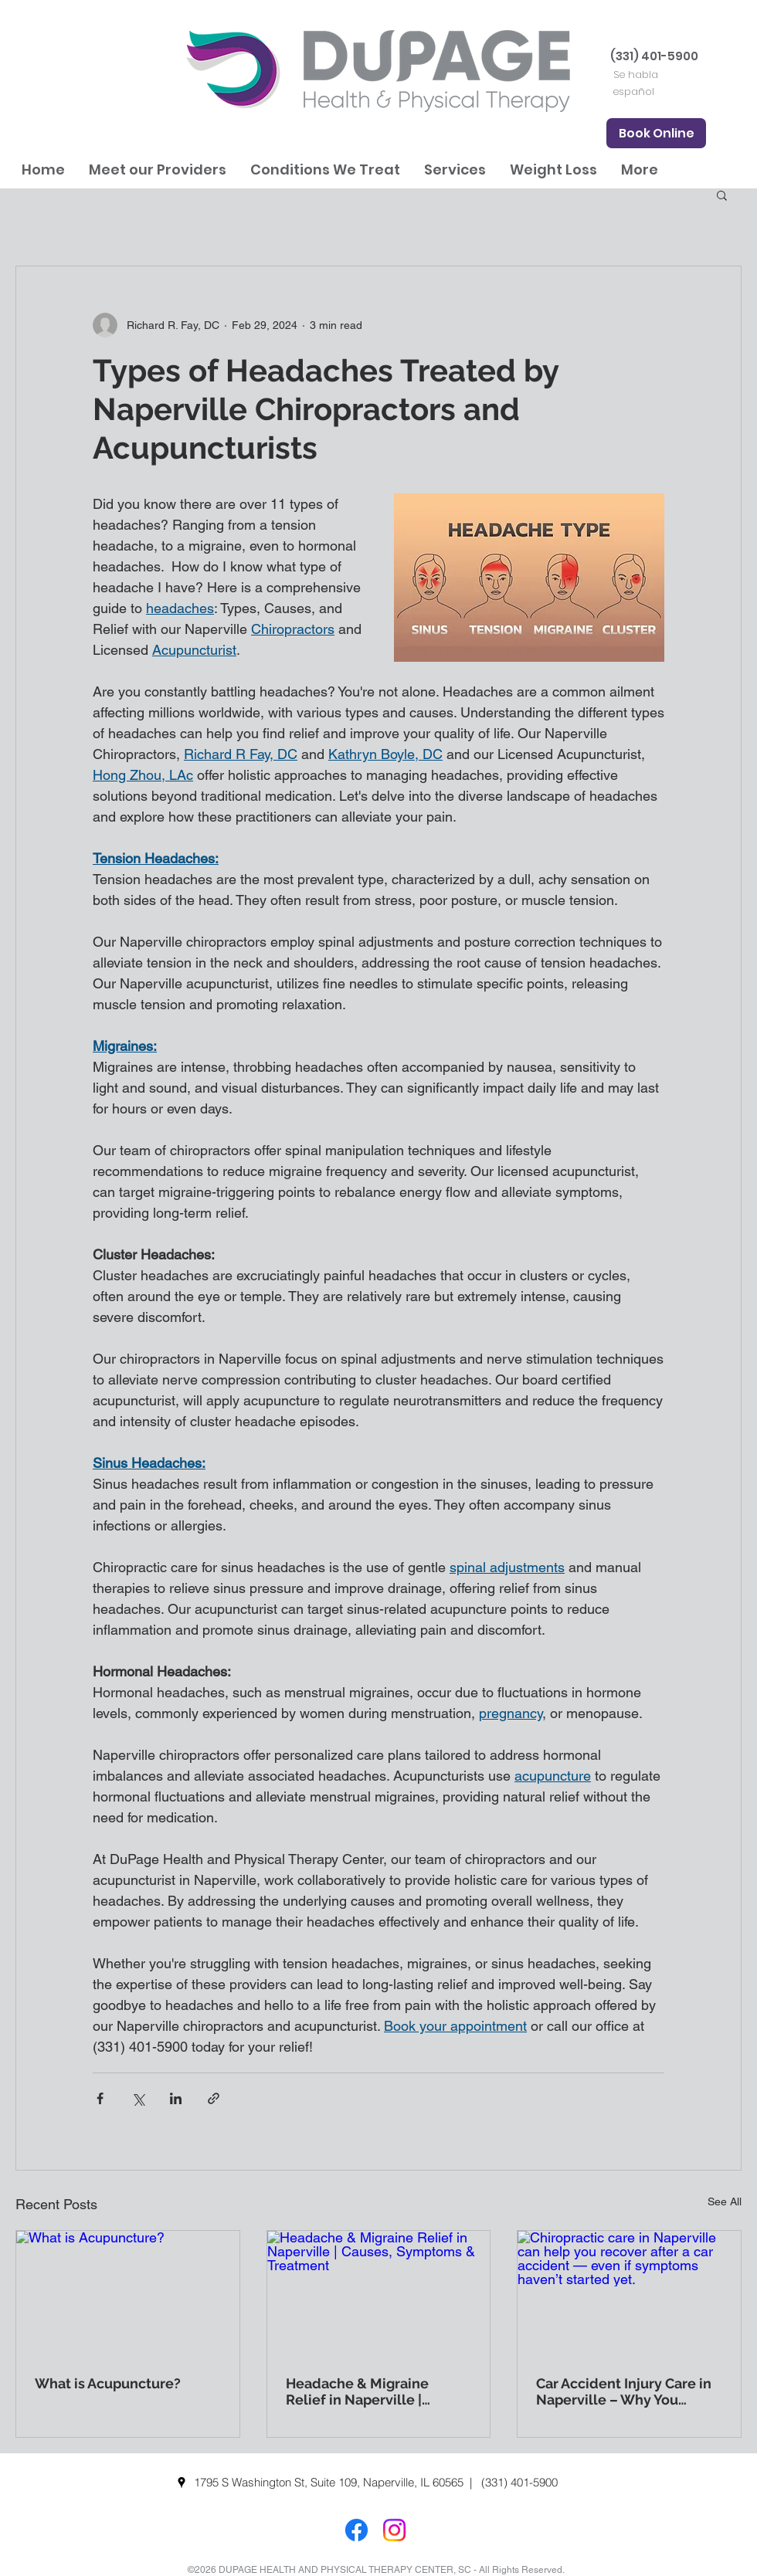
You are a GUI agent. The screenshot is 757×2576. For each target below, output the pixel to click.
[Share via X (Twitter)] (138, 2098)
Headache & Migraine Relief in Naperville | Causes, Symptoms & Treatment (357, 2391)
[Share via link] (213, 2098)
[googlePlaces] (181, 2482)
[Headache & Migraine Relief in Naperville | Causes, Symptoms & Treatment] (379, 2293)
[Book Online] (656, 133)
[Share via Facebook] (100, 2098)
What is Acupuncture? (108, 2383)
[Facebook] (356, 2530)
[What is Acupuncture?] (127, 2293)
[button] (157, 169)
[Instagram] (394, 2530)
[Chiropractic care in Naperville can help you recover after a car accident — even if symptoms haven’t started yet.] (629, 2293)
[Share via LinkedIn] (175, 2098)
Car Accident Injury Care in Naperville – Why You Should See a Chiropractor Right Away (623, 2391)
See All (725, 2201)
